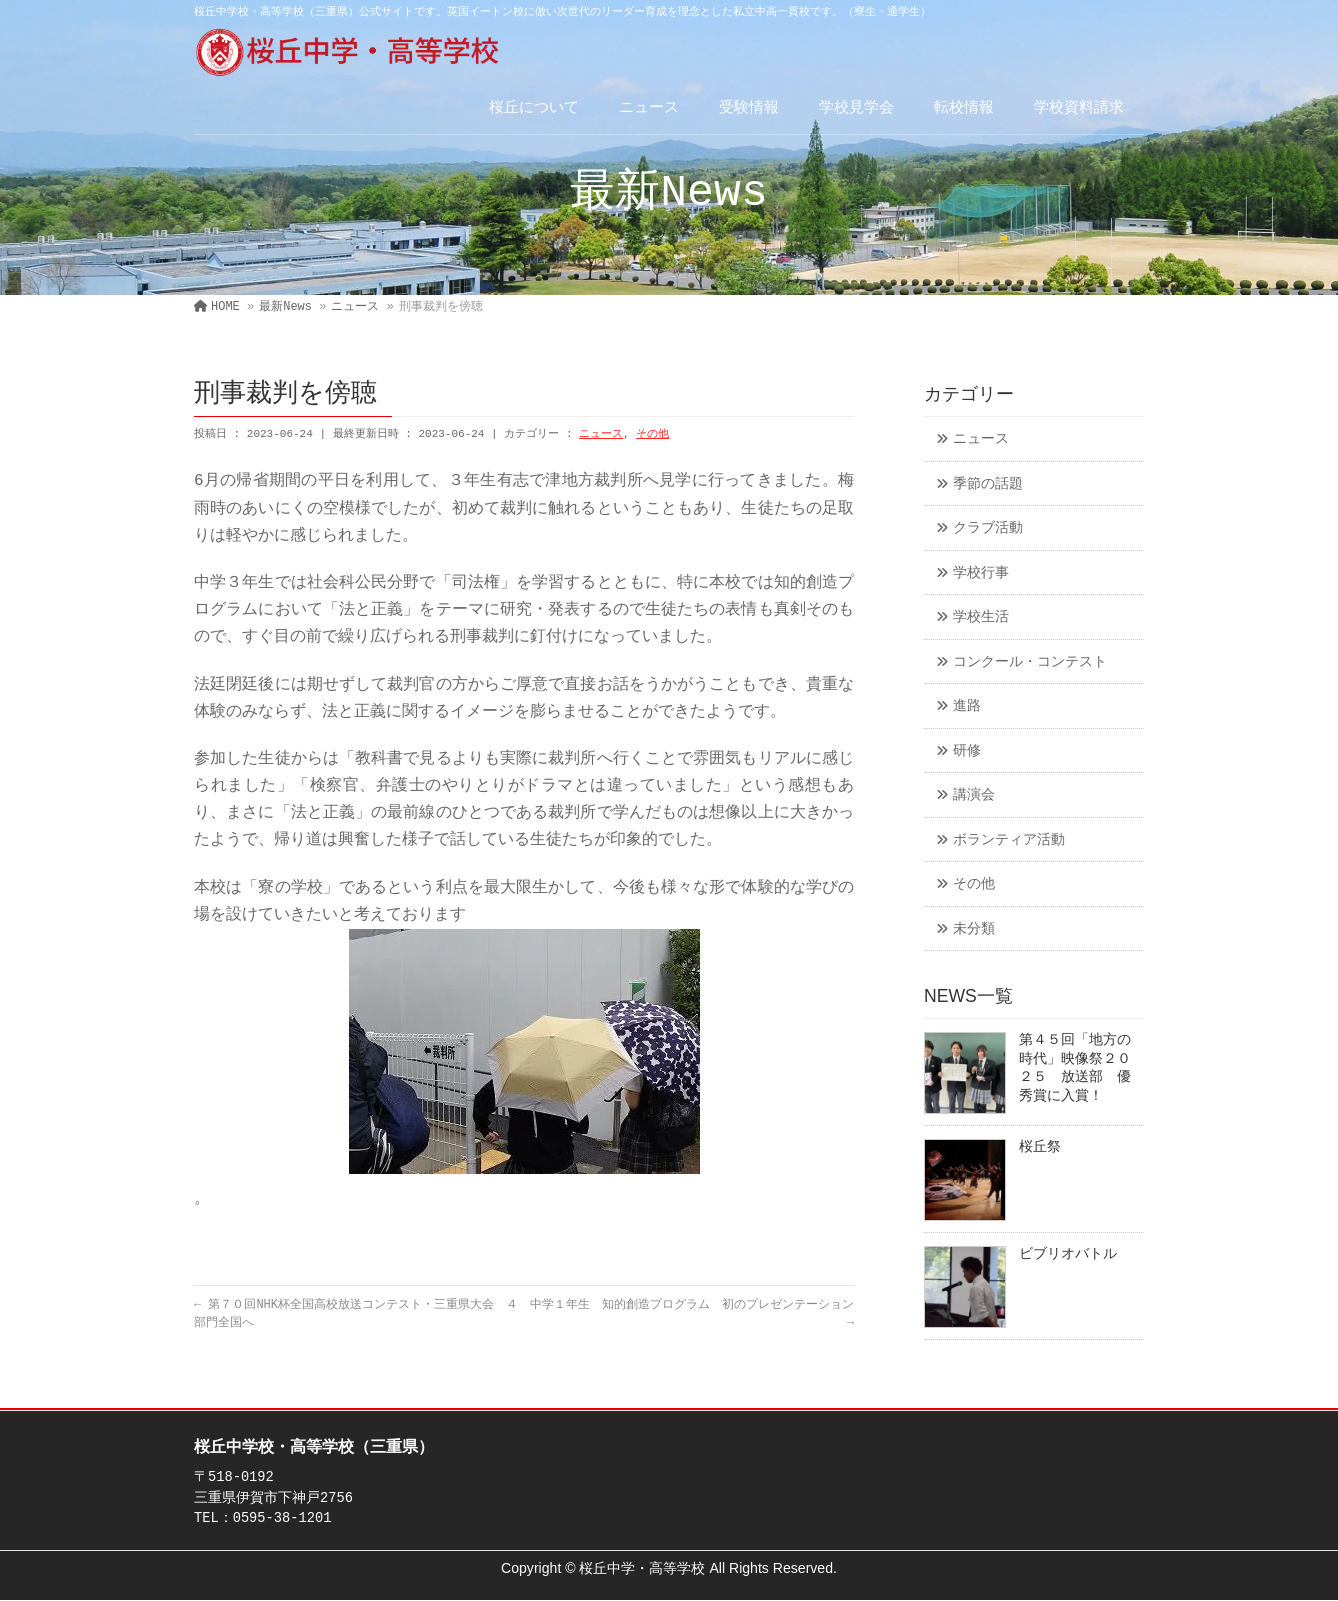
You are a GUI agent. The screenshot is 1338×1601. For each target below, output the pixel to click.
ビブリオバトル (1068, 1254)
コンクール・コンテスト (1030, 662)
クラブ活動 (988, 528)
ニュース (601, 434)
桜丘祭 (1040, 1147)
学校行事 (981, 573)
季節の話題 (988, 484)
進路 (967, 706)
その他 (652, 434)
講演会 (974, 795)
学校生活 (981, 617)
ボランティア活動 (1009, 840)
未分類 (974, 929)
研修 (967, 751)
